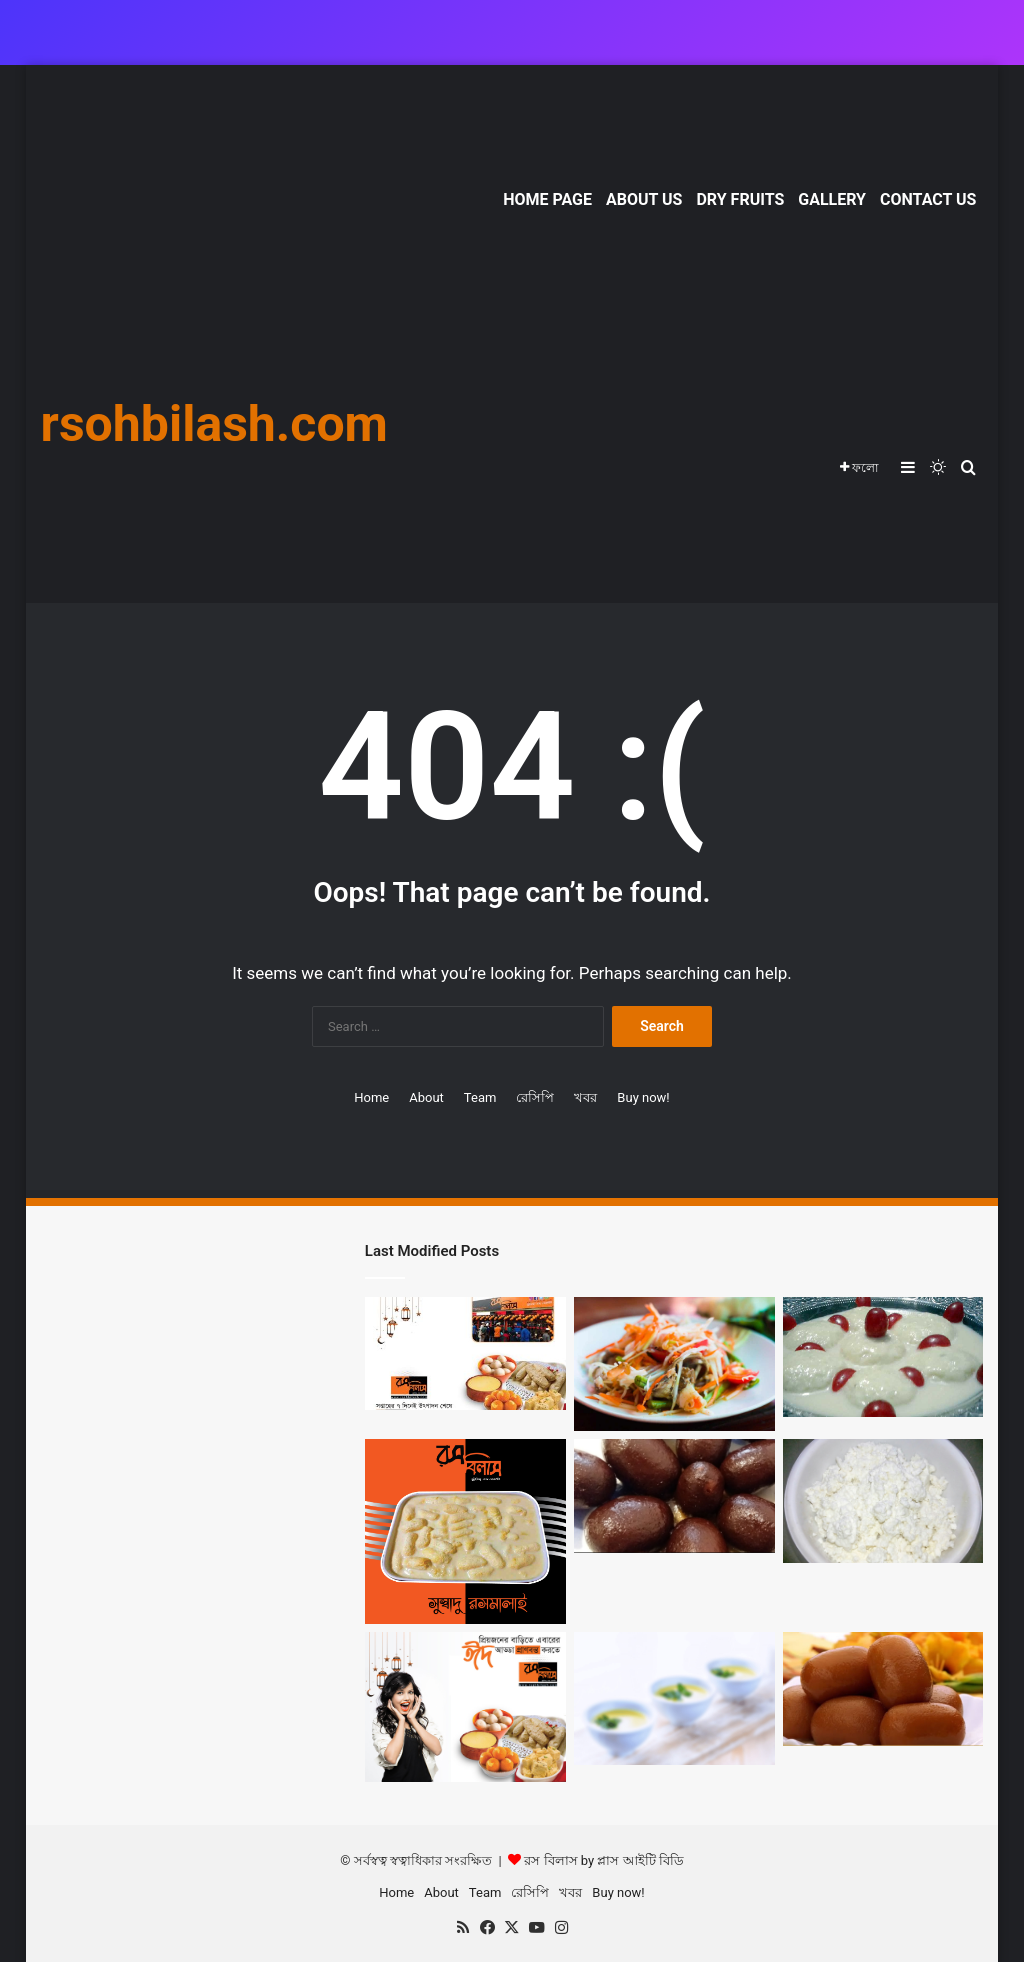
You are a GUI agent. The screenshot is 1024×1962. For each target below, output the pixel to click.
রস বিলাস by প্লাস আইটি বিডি (604, 1860)
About (426, 1097)
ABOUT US (644, 199)
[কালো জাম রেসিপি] (674, 1496)
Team (480, 1097)
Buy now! (643, 1097)
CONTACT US (928, 199)
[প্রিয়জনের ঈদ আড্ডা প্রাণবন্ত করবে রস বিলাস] (465, 1707)
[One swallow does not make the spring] (674, 1699)
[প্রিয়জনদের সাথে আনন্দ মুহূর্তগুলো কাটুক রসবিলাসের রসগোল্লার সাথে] (674, 1364)
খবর (585, 1097)
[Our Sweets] (883, 1689)
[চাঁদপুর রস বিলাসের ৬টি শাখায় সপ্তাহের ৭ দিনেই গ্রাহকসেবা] (465, 1353)
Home (371, 1097)
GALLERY (832, 199)
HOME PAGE (547, 199)
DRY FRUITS (740, 199)
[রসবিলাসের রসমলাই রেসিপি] (465, 1531)
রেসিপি (535, 1097)
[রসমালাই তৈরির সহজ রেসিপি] (883, 1357)
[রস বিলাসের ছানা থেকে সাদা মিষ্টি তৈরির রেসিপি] (883, 1501)
